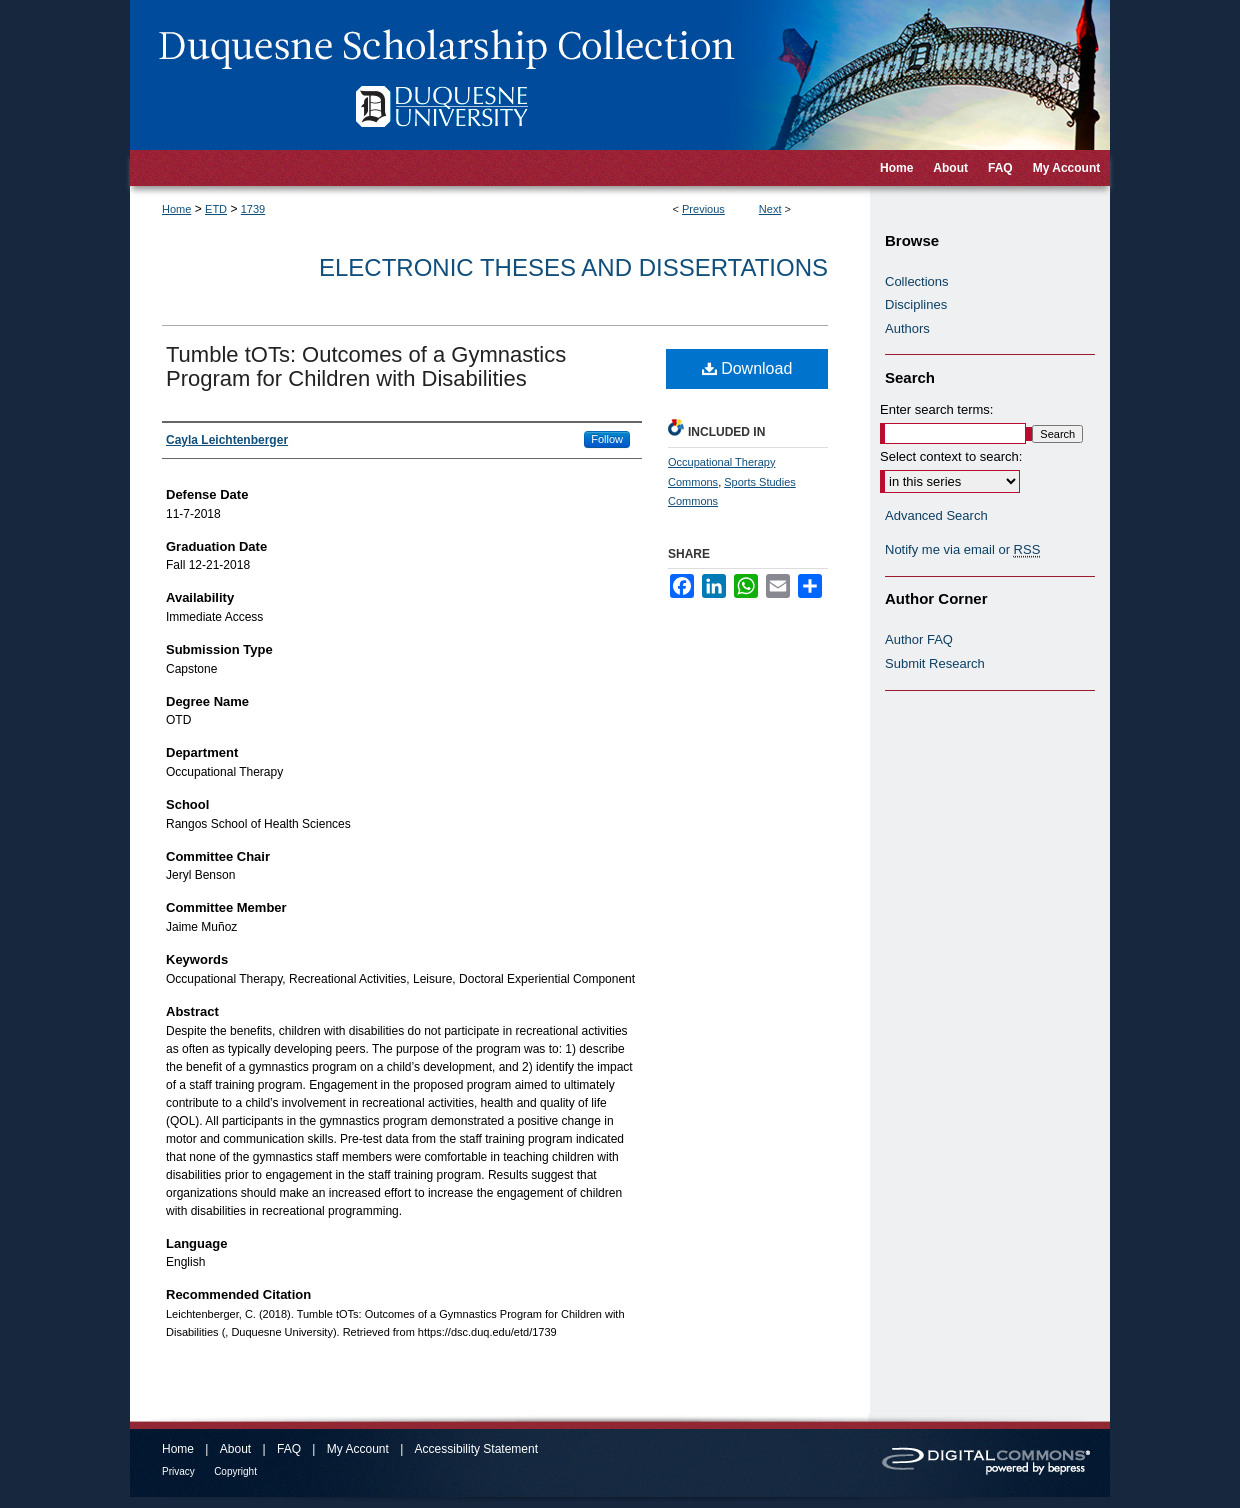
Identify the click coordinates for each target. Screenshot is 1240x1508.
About (235, 1449)
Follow (607, 439)
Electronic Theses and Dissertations (573, 267)
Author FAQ (919, 639)
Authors (907, 328)
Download (747, 368)
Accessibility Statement (476, 1449)
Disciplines (916, 304)
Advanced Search (936, 515)
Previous (703, 209)
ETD (216, 209)
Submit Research (935, 663)
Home (176, 209)
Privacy (178, 1471)
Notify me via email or (962, 550)
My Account (358, 1449)
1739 (253, 209)
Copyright (235, 1471)
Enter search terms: (936, 409)
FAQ (289, 1449)
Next (770, 209)
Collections (917, 281)
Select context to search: (951, 456)
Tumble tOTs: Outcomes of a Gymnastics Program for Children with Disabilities (366, 366)
